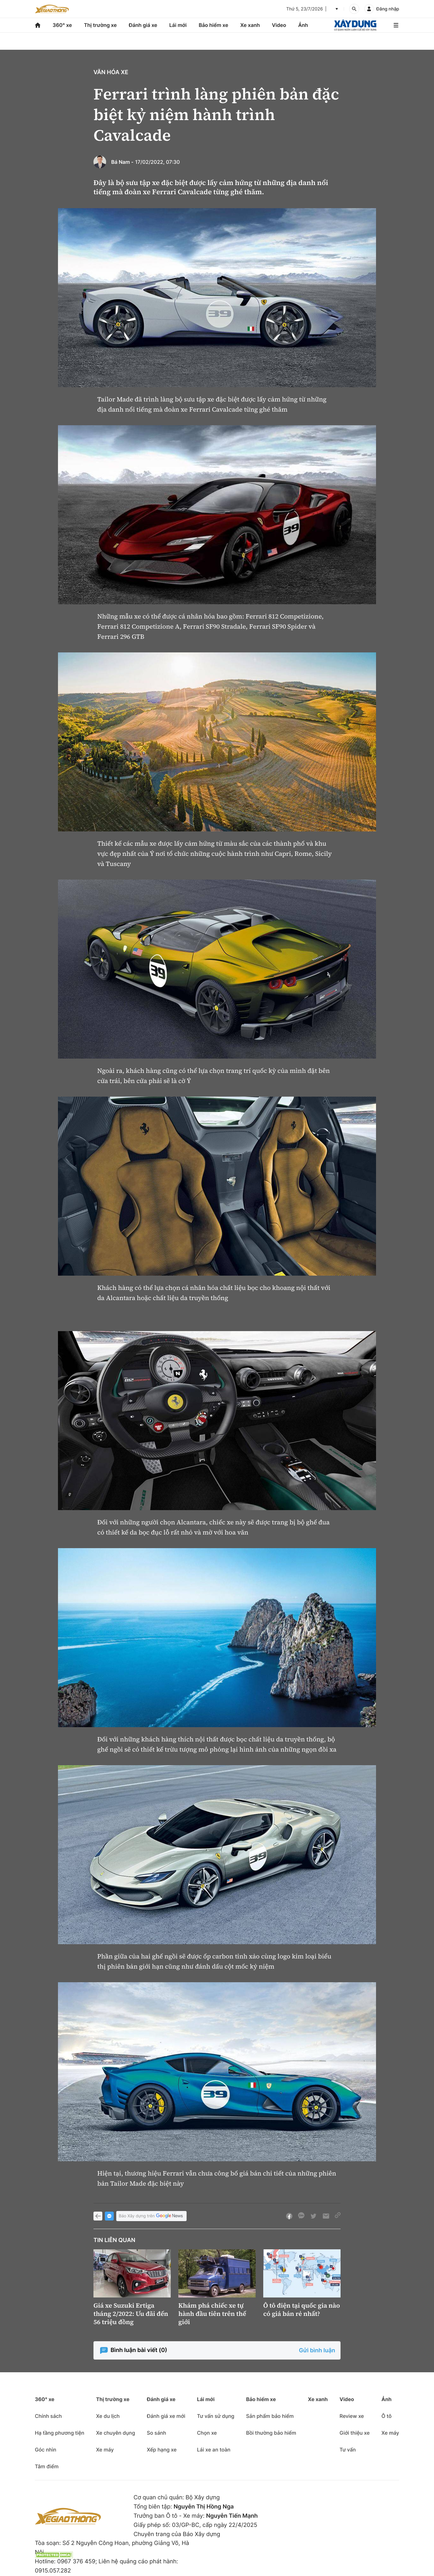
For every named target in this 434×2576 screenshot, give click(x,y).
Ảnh (303, 25)
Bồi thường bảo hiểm (271, 2433)
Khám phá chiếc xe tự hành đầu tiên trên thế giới (212, 2313)
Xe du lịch (107, 2416)
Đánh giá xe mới (166, 2416)
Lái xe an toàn (214, 2449)
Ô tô (386, 2416)
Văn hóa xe (110, 72)
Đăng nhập (387, 9)
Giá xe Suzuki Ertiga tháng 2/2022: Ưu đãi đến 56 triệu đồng (130, 2313)
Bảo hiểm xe (213, 25)
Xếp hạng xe (161, 2449)
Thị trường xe (100, 25)
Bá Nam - (122, 162)
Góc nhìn (45, 2449)
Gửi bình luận (317, 2350)
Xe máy (105, 2449)
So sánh (156, 2433)
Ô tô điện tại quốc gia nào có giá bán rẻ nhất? (301, 2309)
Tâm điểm (47, 2466)
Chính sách (48, 2416)
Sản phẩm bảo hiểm (270, 2416)
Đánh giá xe (143, 25)
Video (279, 25)
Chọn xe (207, 2433)
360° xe (62, 25)
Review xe (352, 2416)
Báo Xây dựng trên (151, 2216)
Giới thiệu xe (355, 2433)
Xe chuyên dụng (115, 2433)
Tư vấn (348, 2449)
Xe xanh (250, 25)
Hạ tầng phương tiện (59, 2433)
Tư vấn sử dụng (215, 2416)
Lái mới (178, 25)
